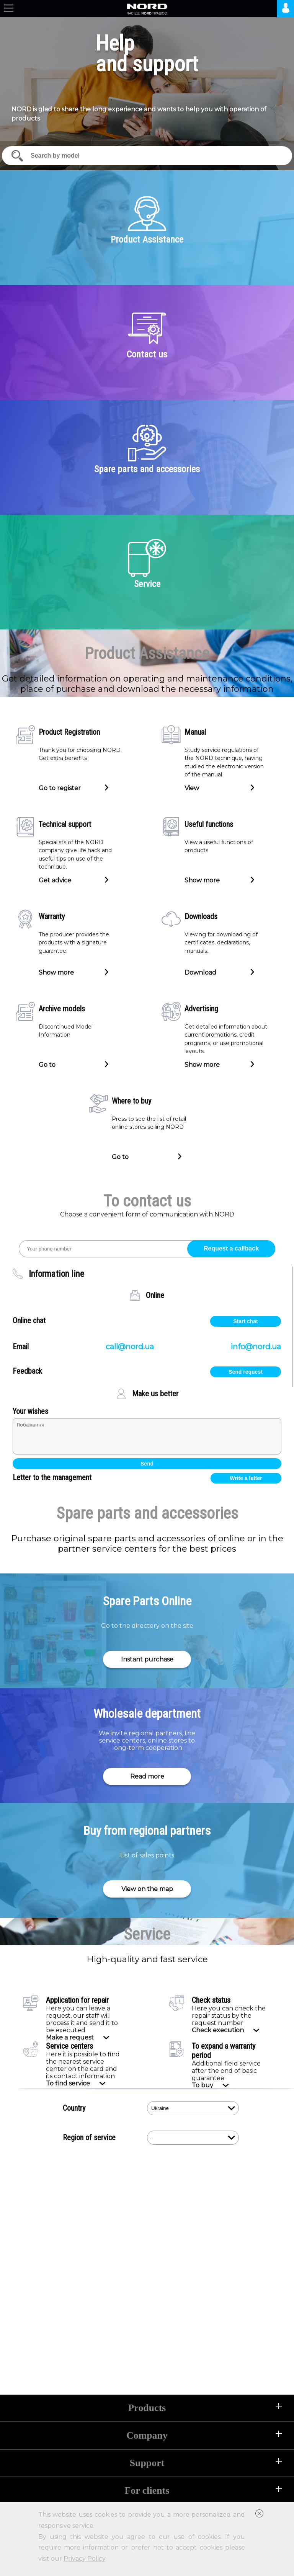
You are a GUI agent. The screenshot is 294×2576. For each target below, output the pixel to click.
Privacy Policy (84, 2558)
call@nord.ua (130, 1346)
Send (147, 1464)
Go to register (60, 787)
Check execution (218, 2030)
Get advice (55, 880)
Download (200, 972)
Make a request (70, 2037)
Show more (202, 880)
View (192, 787)
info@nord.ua (255, 1346)
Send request (246, 1372)
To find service (68, 2083)
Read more (147, 1776)
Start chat (245, 1321)
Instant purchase (147, 1659)
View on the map (147, 1889)
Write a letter (246, 1478)
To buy (202, 2085)
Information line (56, 1273)
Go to (47, 1064)
